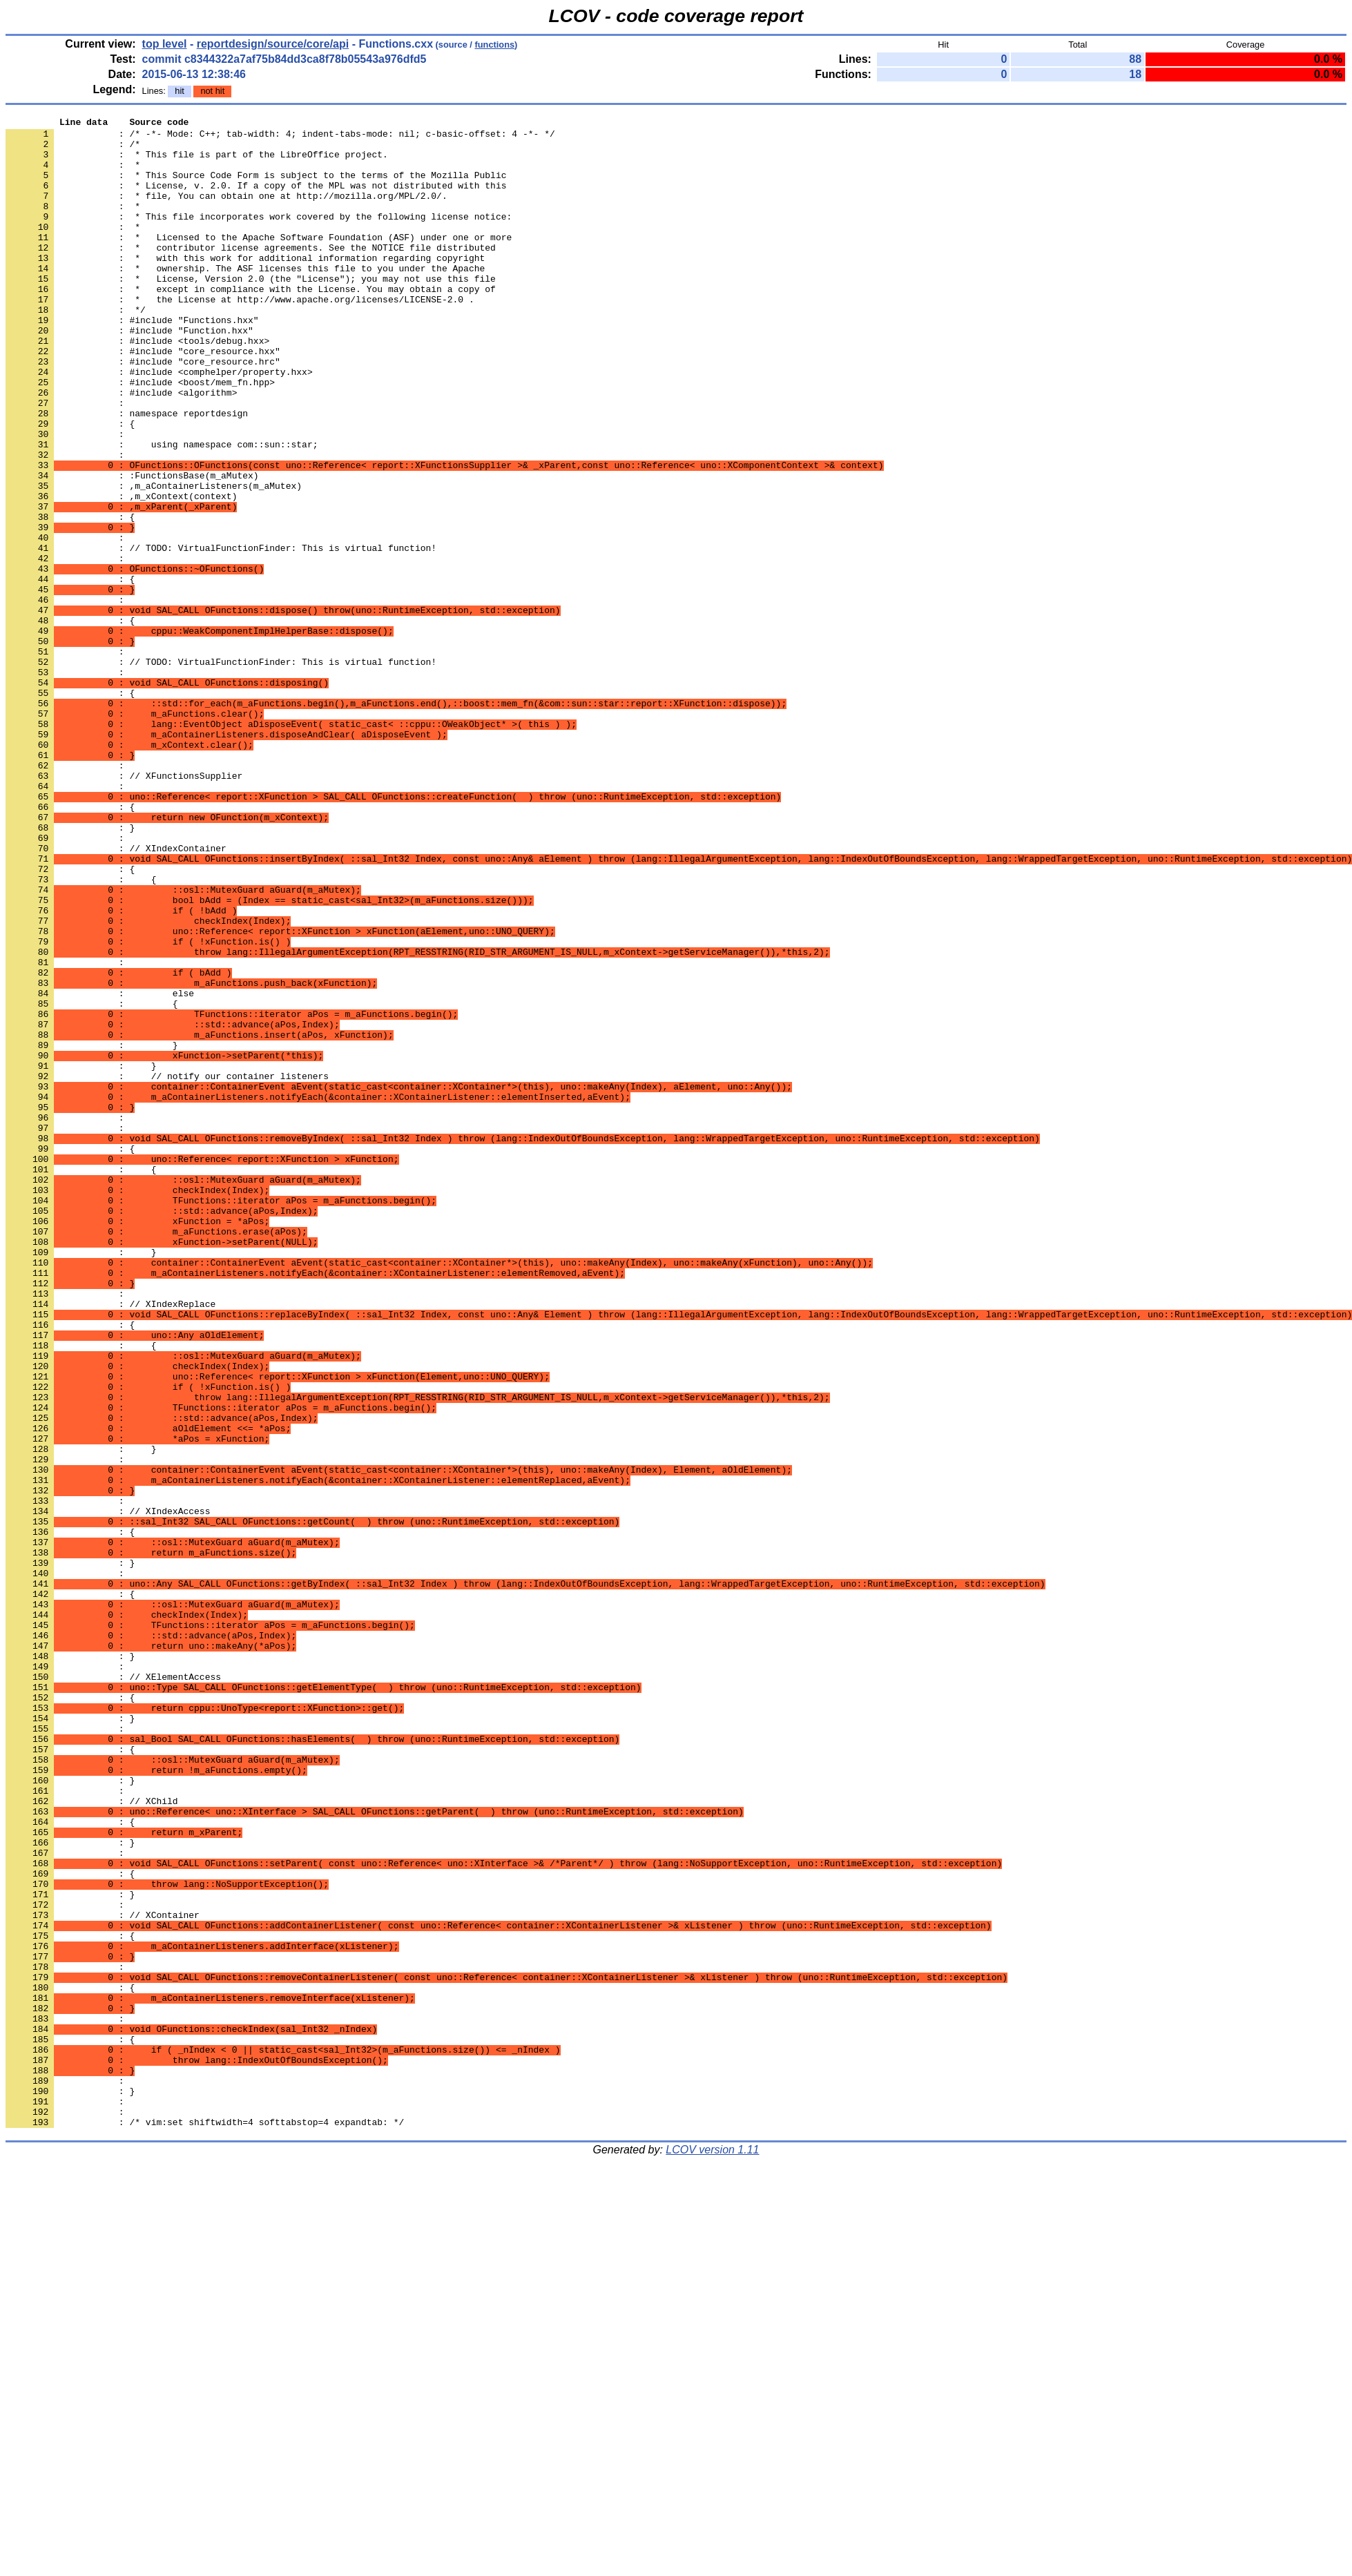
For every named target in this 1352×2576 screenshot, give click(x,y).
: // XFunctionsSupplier (124, 908)
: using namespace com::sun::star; (162, 510)
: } (70, 1852)
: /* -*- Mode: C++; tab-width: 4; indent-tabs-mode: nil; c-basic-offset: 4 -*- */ (280, 137)
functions (494, 44)
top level (164, 44)
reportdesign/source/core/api (273, 44)
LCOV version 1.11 (712, 2551)
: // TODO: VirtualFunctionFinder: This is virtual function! (221, 634)
